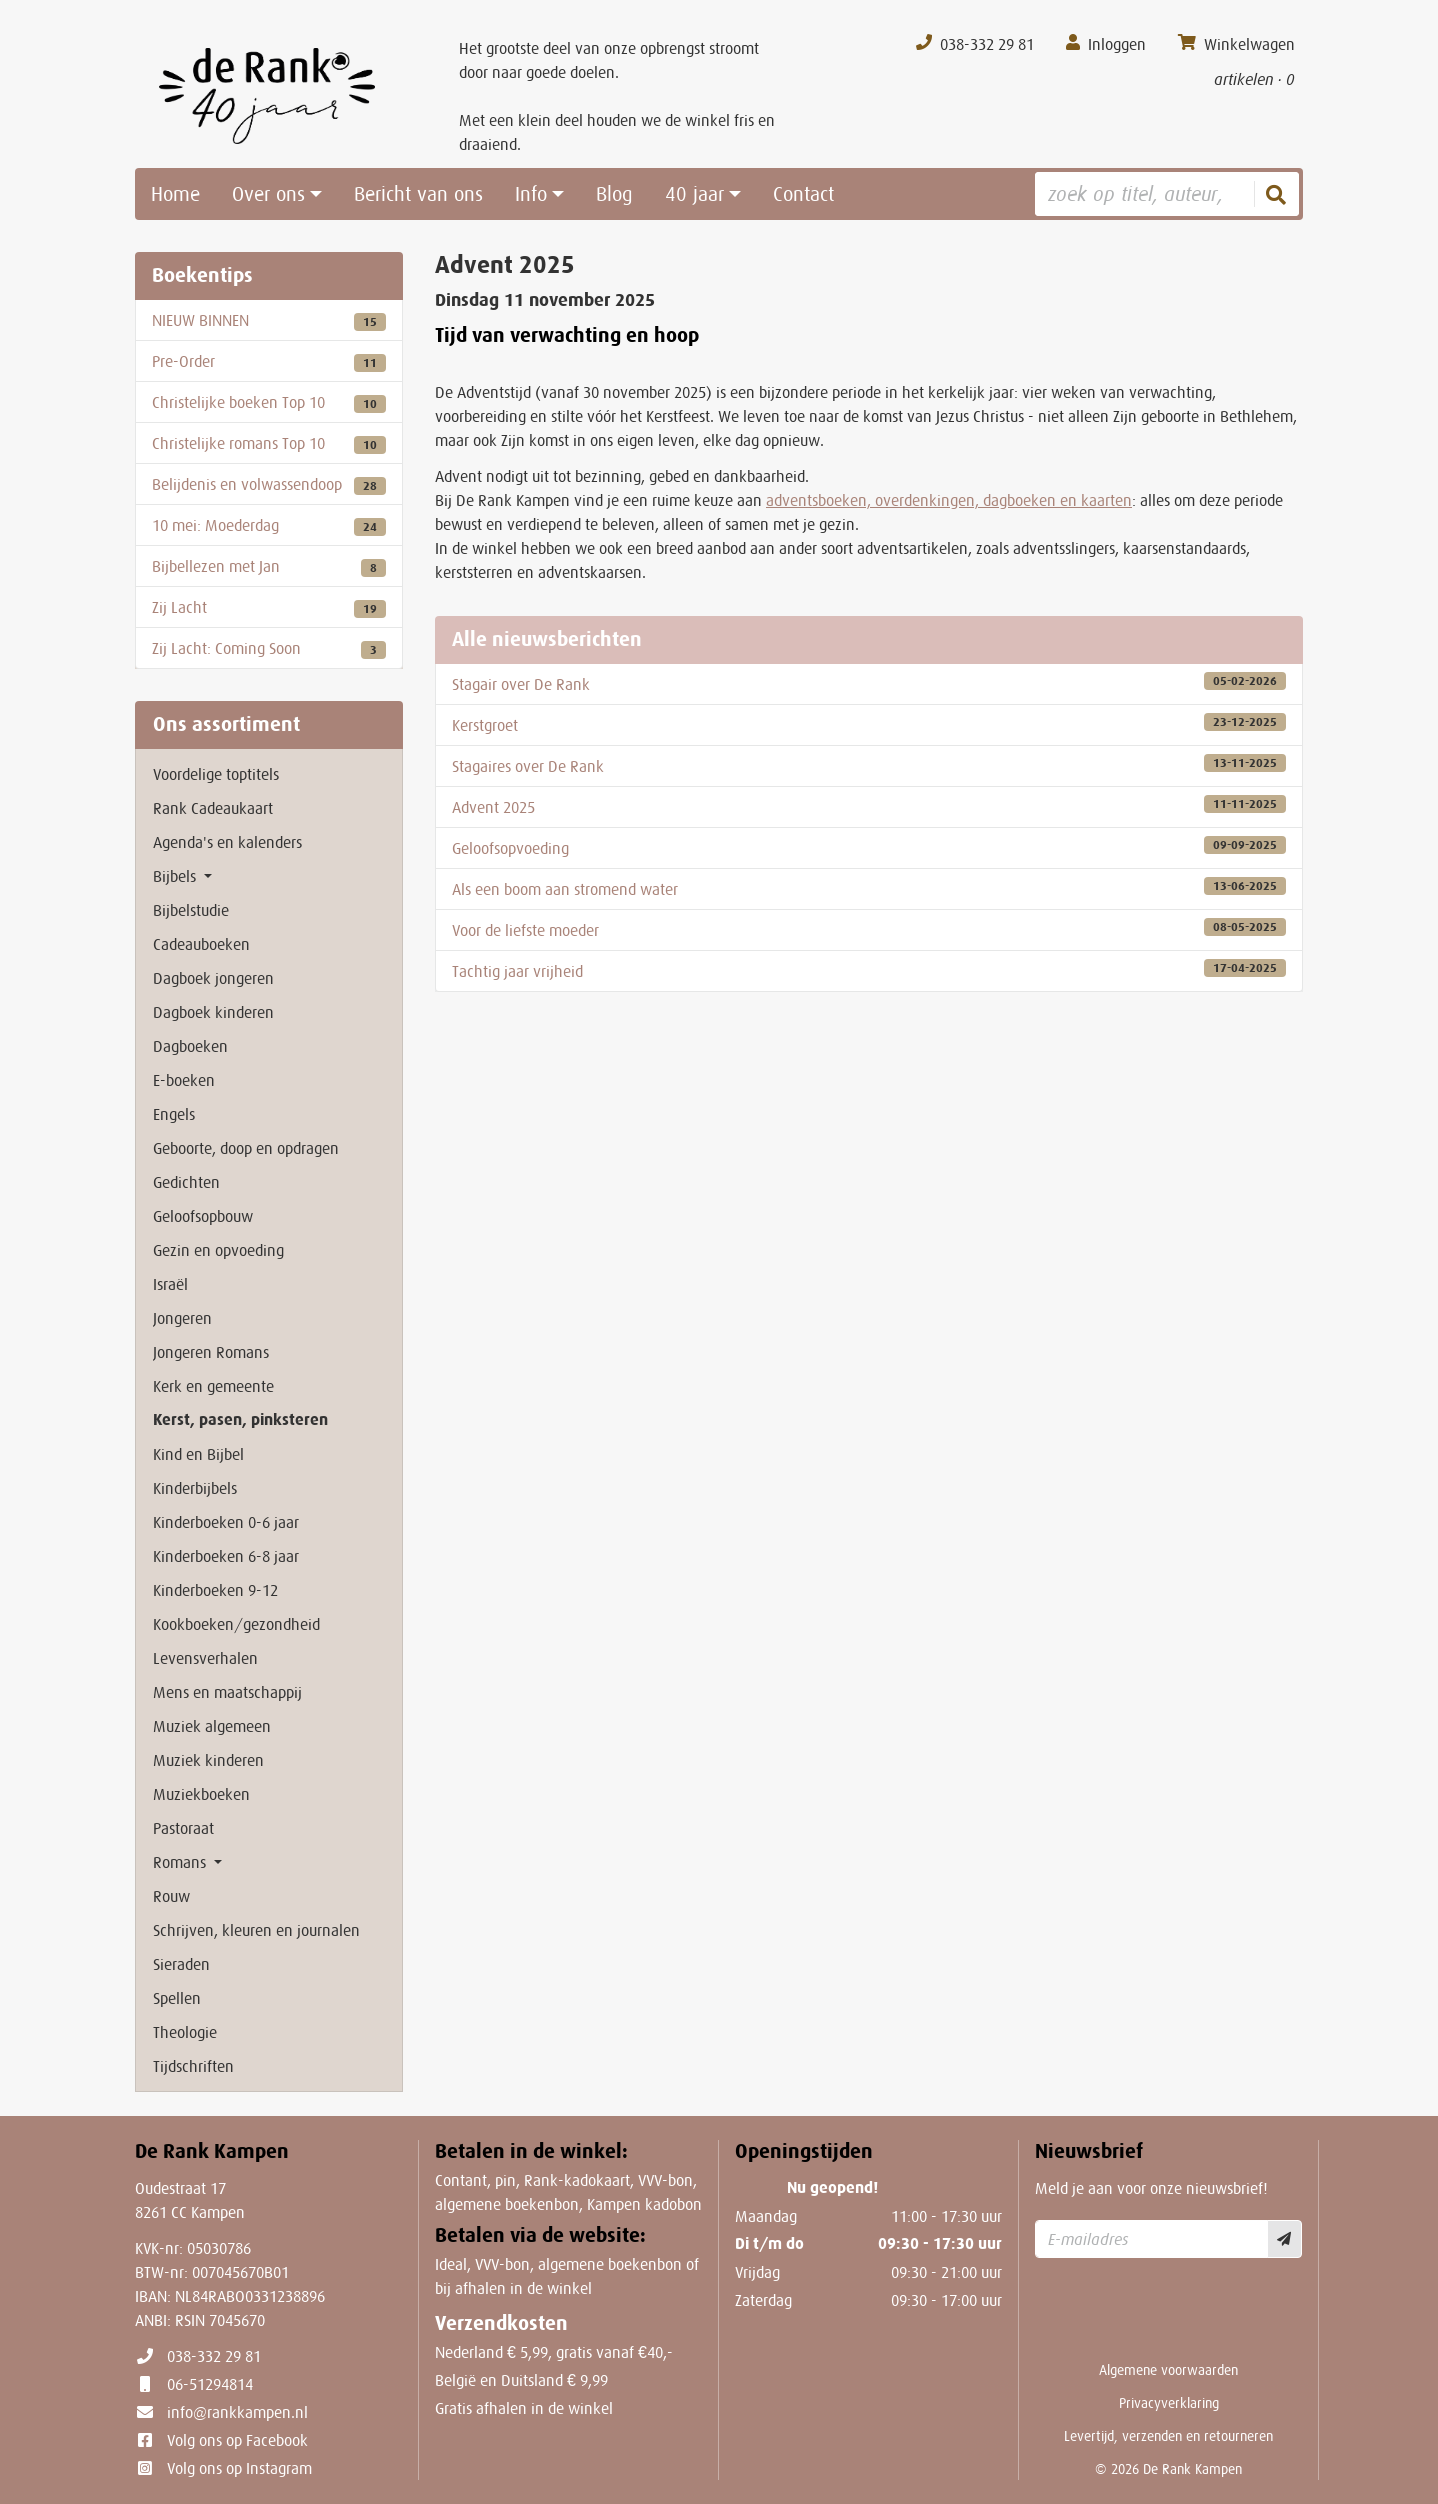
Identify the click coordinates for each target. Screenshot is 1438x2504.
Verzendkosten (501, 2323)
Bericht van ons (418, 194)
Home (175, 194)
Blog (614, 194)
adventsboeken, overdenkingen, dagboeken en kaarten (949, 500)
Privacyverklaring (1169, 2403)
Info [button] (531, 194)
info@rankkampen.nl (237, 2412)
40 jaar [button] (694, 194)
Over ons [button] (268, 194)
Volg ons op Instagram (239, 2468)
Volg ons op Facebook (237, 2440)
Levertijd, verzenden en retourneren (1168, 2436)
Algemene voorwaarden (1168, 2370)
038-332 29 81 (214, 2356)
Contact (803, 194)
